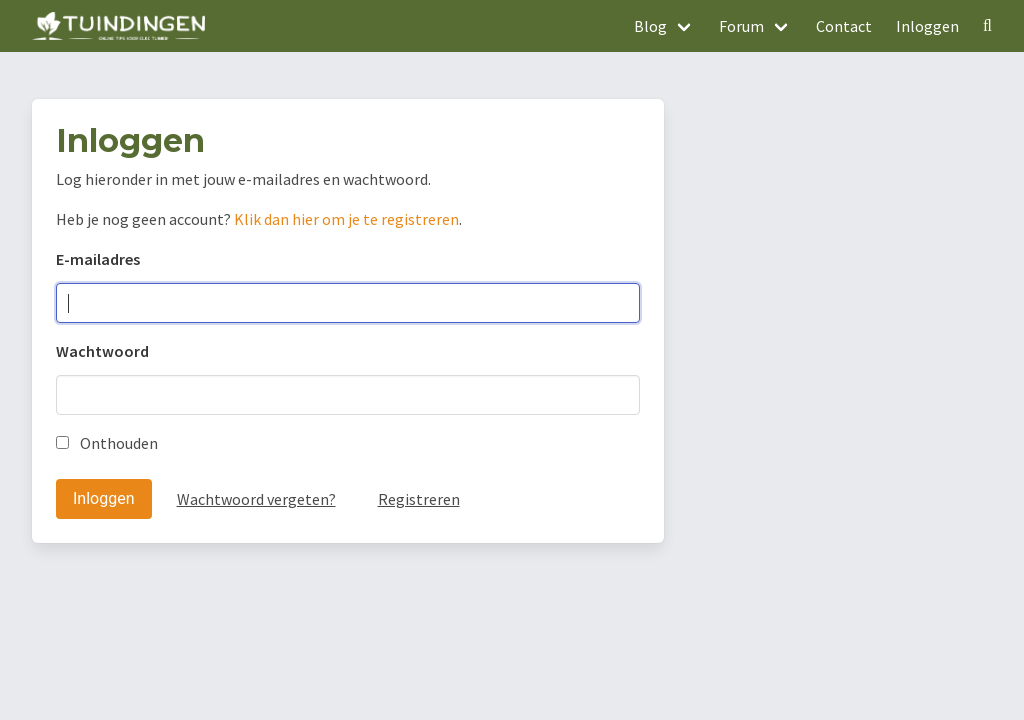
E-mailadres (98, 259)
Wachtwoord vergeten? (256, 499)
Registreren (419, 499)
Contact (844, 26)
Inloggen (927, 26)
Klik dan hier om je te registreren (346, 219)
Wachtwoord (102, 351)
